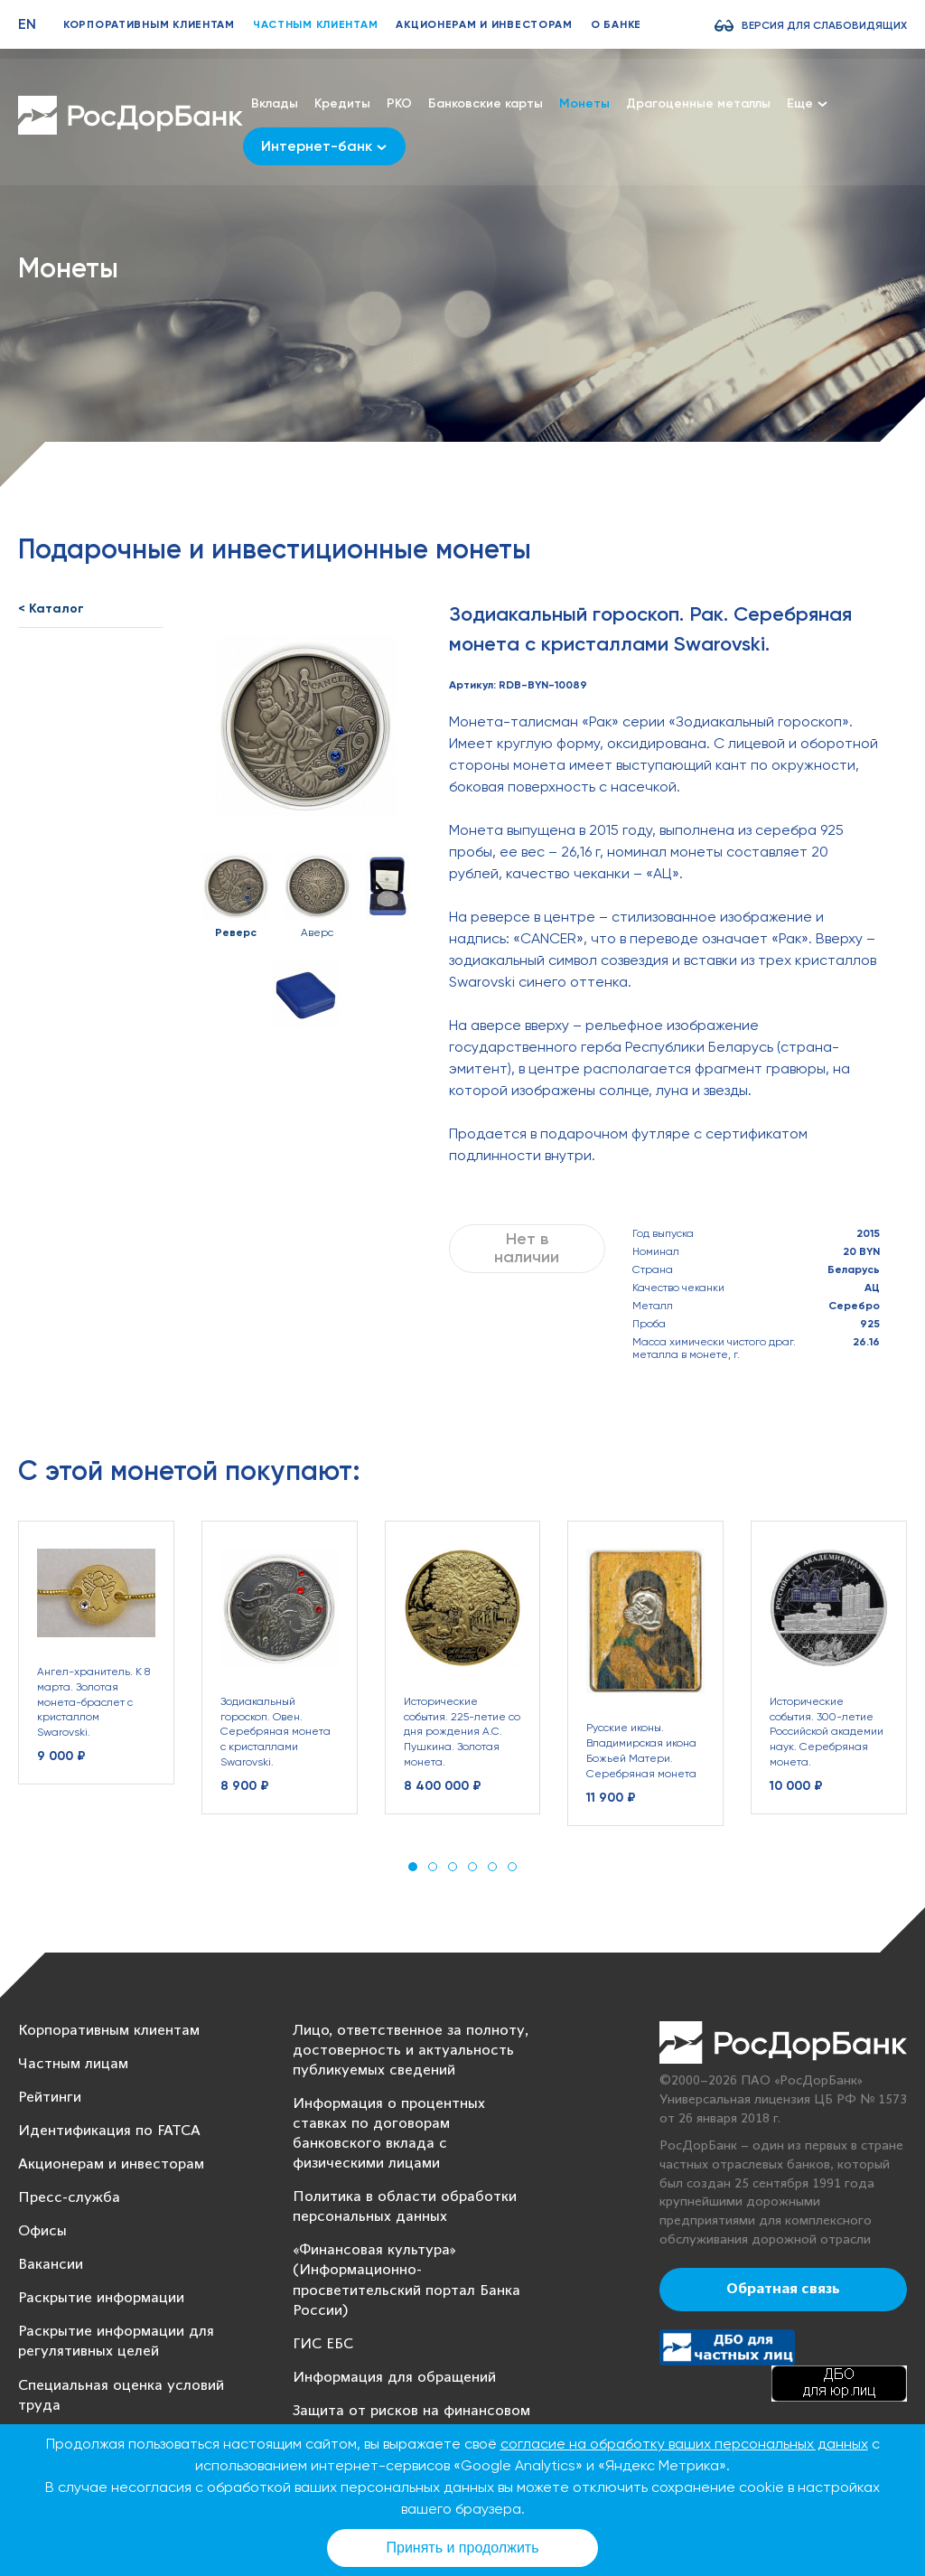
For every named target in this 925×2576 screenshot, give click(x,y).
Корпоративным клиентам (149, 24)
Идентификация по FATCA (109, 2131)
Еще (807, 103)
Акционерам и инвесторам (484, 24)
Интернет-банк (324, 146)
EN (27, 24)
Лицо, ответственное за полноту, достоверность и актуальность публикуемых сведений (410, 2050)
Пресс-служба (69, 2198)
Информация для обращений (394, 2377)
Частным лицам (73, 2064)
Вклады (274, 103)
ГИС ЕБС (323, 2344)
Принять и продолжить (463, 2547)
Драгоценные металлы (698, 103)
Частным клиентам (315, 24)
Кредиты (342, 103)
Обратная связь (783, 2289)
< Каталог (51, 608)
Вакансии (50, 2264)
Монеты (584, 103)
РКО (399, 103)
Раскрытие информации (101, 2298)
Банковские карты (485, 103)
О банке (616, 24)
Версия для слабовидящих (824, 25)
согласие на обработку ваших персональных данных (684, 2443)
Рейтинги (49, 2097)
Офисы (42, 2231)
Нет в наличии (526, 1248)
